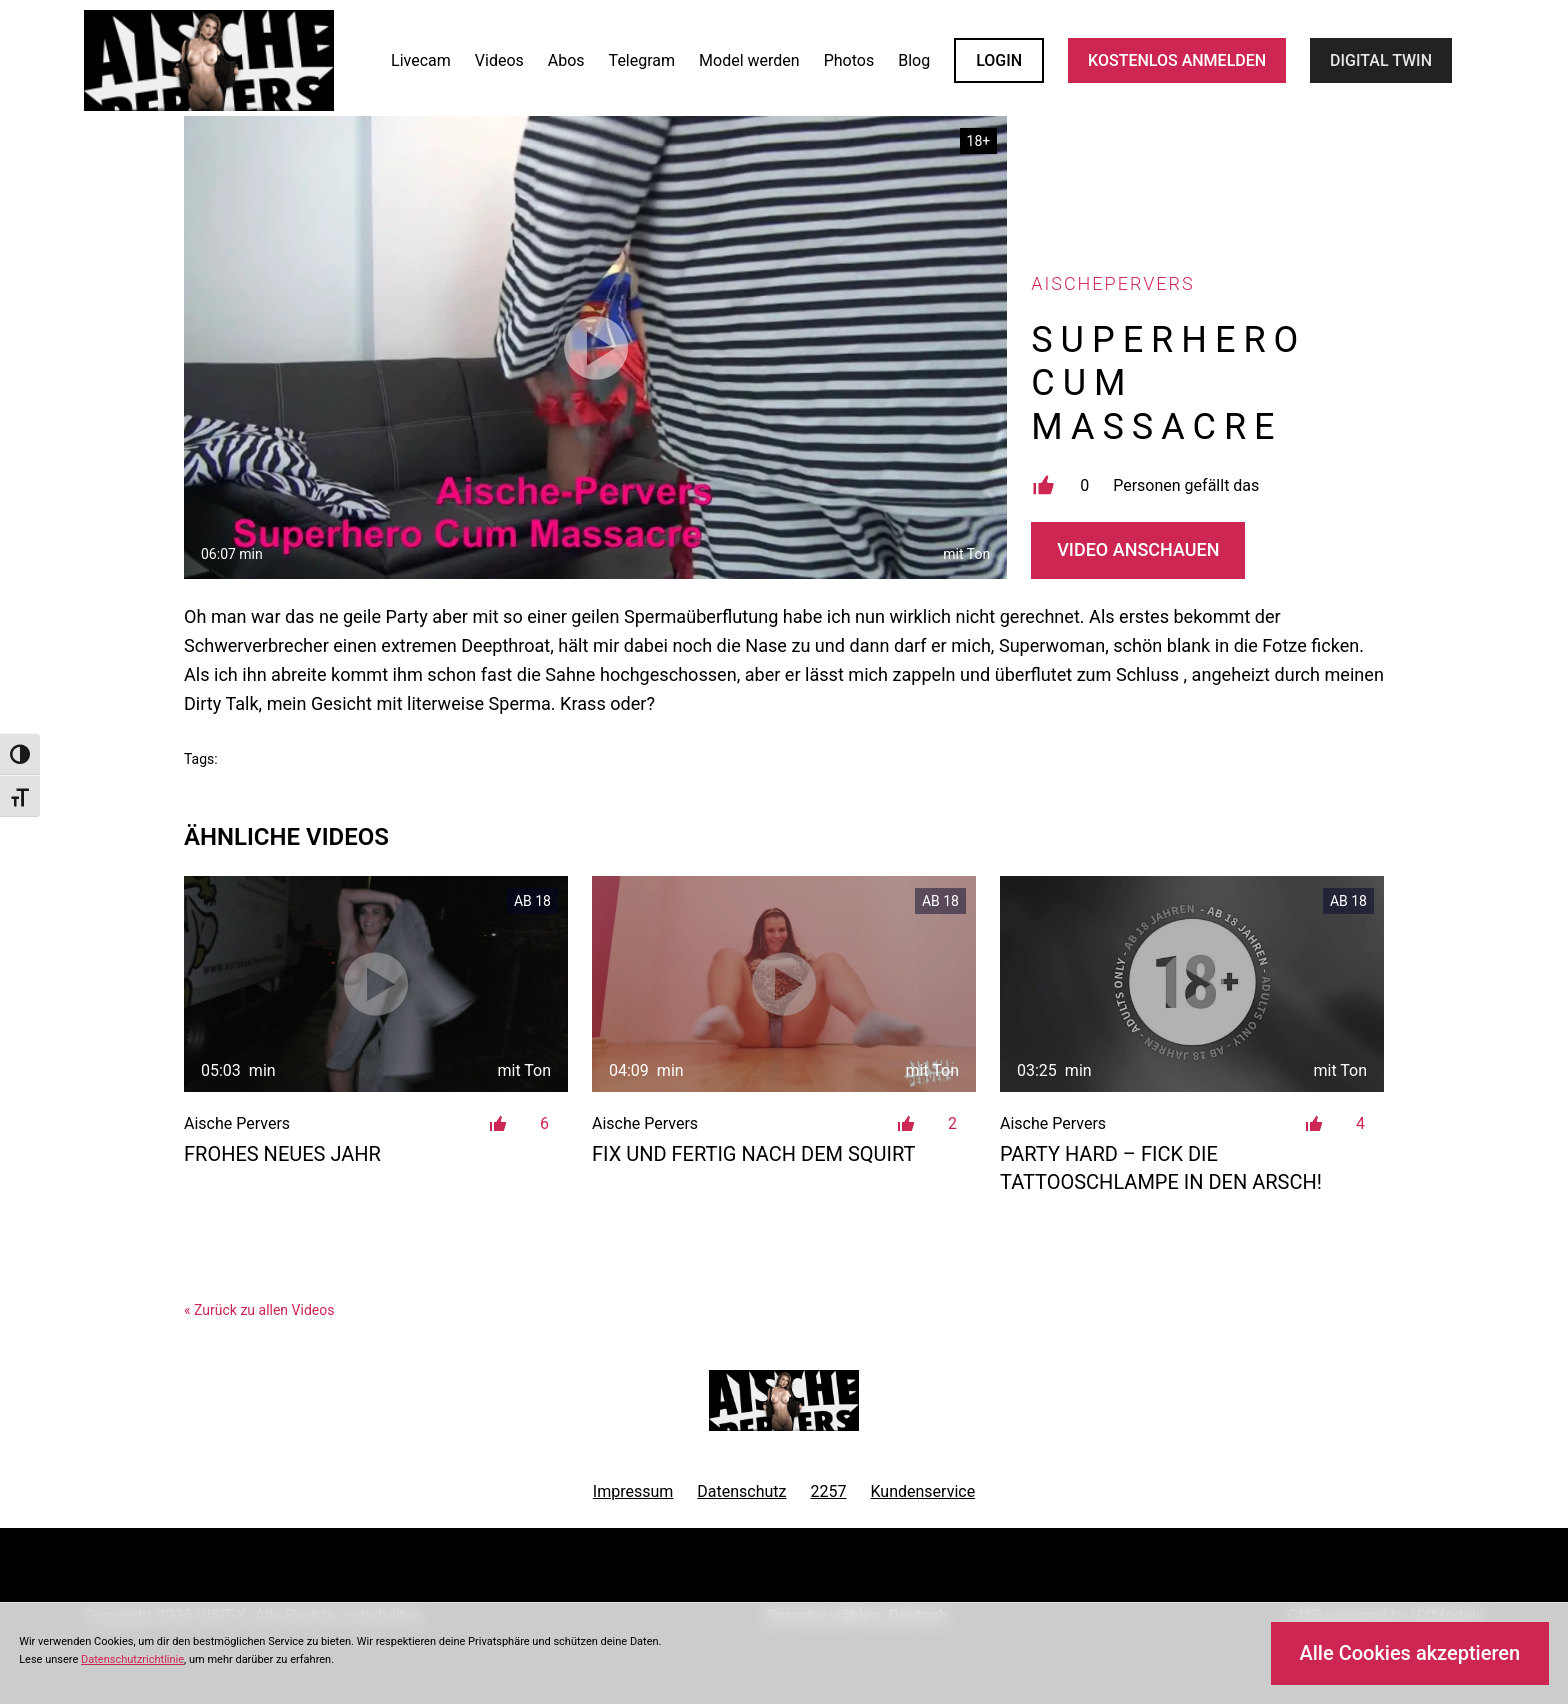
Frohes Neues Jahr (282, 1154)
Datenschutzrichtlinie (132, 1659)
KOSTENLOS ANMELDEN (1177, 60)
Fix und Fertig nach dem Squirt (753, 1154)
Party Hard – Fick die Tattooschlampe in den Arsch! (1161, 1168)
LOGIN (999, 60)
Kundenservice (923, 1491)
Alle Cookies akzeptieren (1409, 1653)
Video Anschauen (1138, 549)
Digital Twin (1381, 60)
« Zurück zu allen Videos (259, 1310)
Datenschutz (741, 1491)
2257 (829, 1491)
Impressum (633, 1491)
